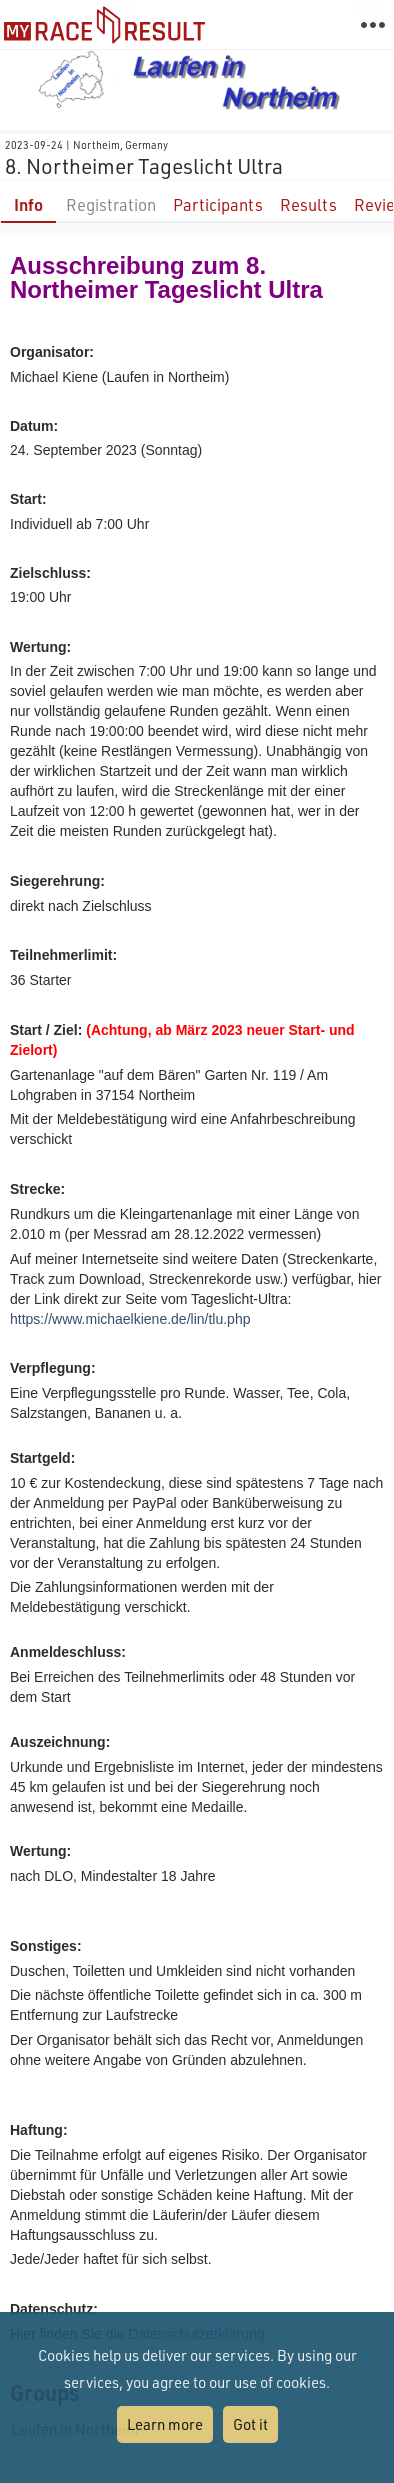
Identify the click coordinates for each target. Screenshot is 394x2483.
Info (28, 204)
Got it (250, 2424)
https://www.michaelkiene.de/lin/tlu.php (130, 1319)
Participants (218, 204)
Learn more (165, 2424)
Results (308, 204)
